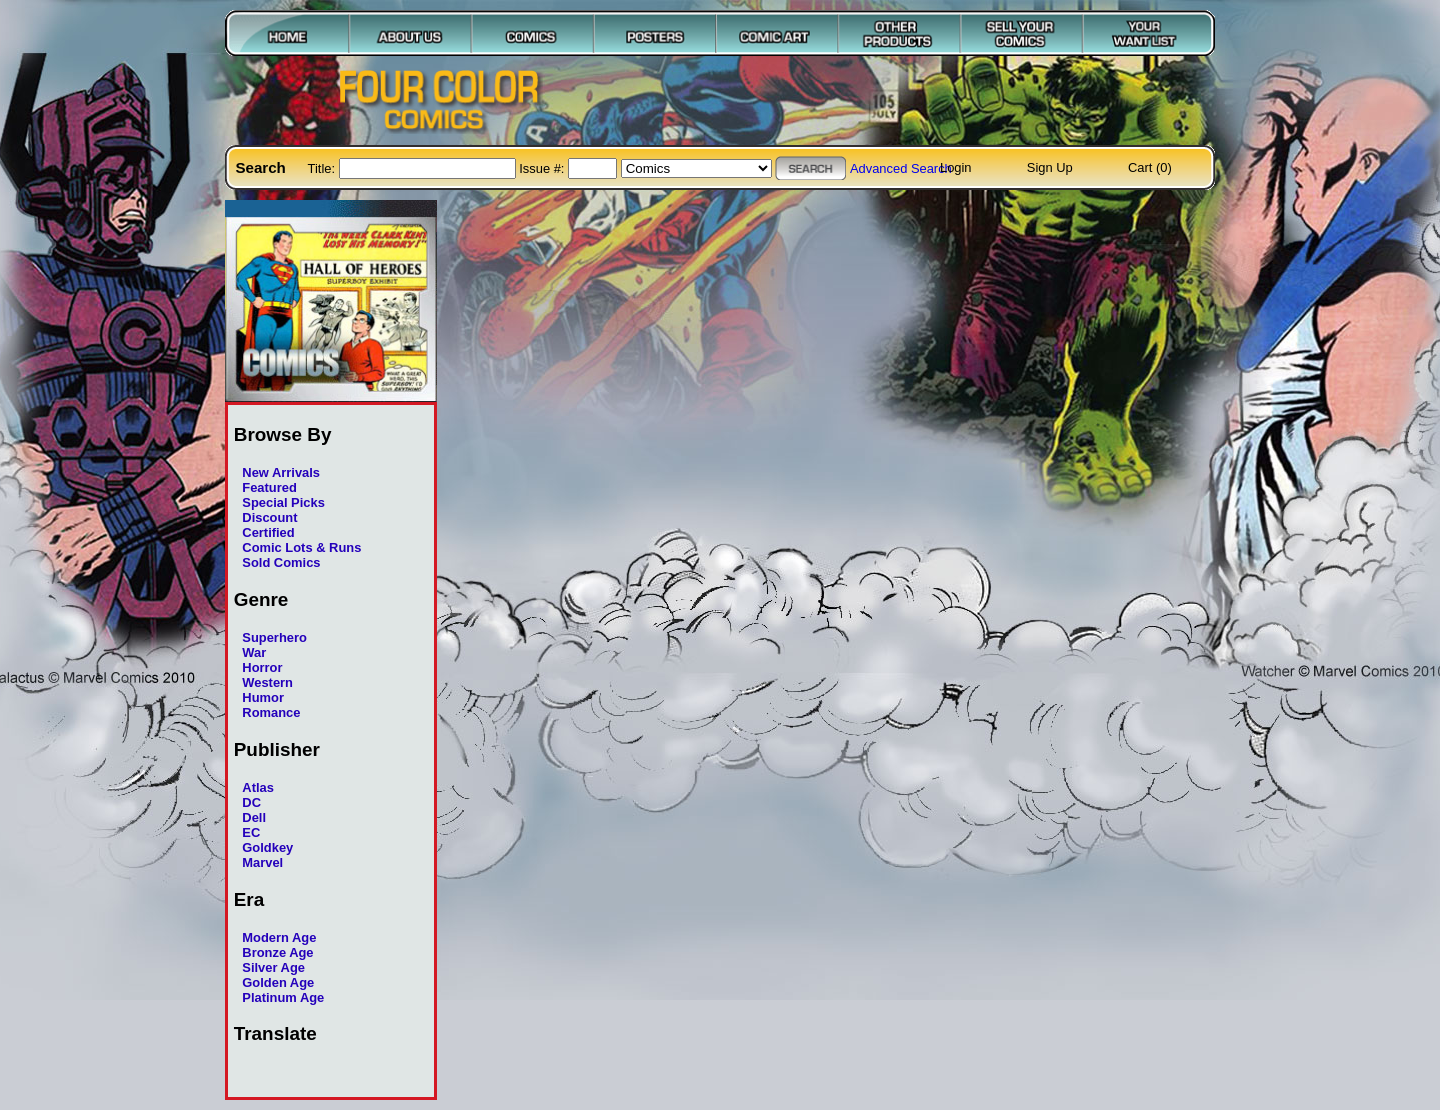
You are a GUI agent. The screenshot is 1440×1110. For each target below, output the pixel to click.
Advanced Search (901, 168)
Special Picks (283, 502)
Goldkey (267, 847)
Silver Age (273, 967)
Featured (269, 487)
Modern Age (279, 937)
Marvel (262, 862)
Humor (263, 697)
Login (956, 167)
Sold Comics (281, 562)
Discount (269, 517)
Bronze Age (277, 952)
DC (251, 802)
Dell (254, 817)
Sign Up (1050, 167)
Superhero (274, 637)
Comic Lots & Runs (301, 547)
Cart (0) (1150, 167)
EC (251, 832)
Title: (323, 168)
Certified (268, 532)
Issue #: (543, 168)
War (254, 652)
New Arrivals (281, 472)
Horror (262, 667)
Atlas (258, 787)
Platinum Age (283, 997)
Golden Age (278, 982)
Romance (271, 712)
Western (267, 682)
